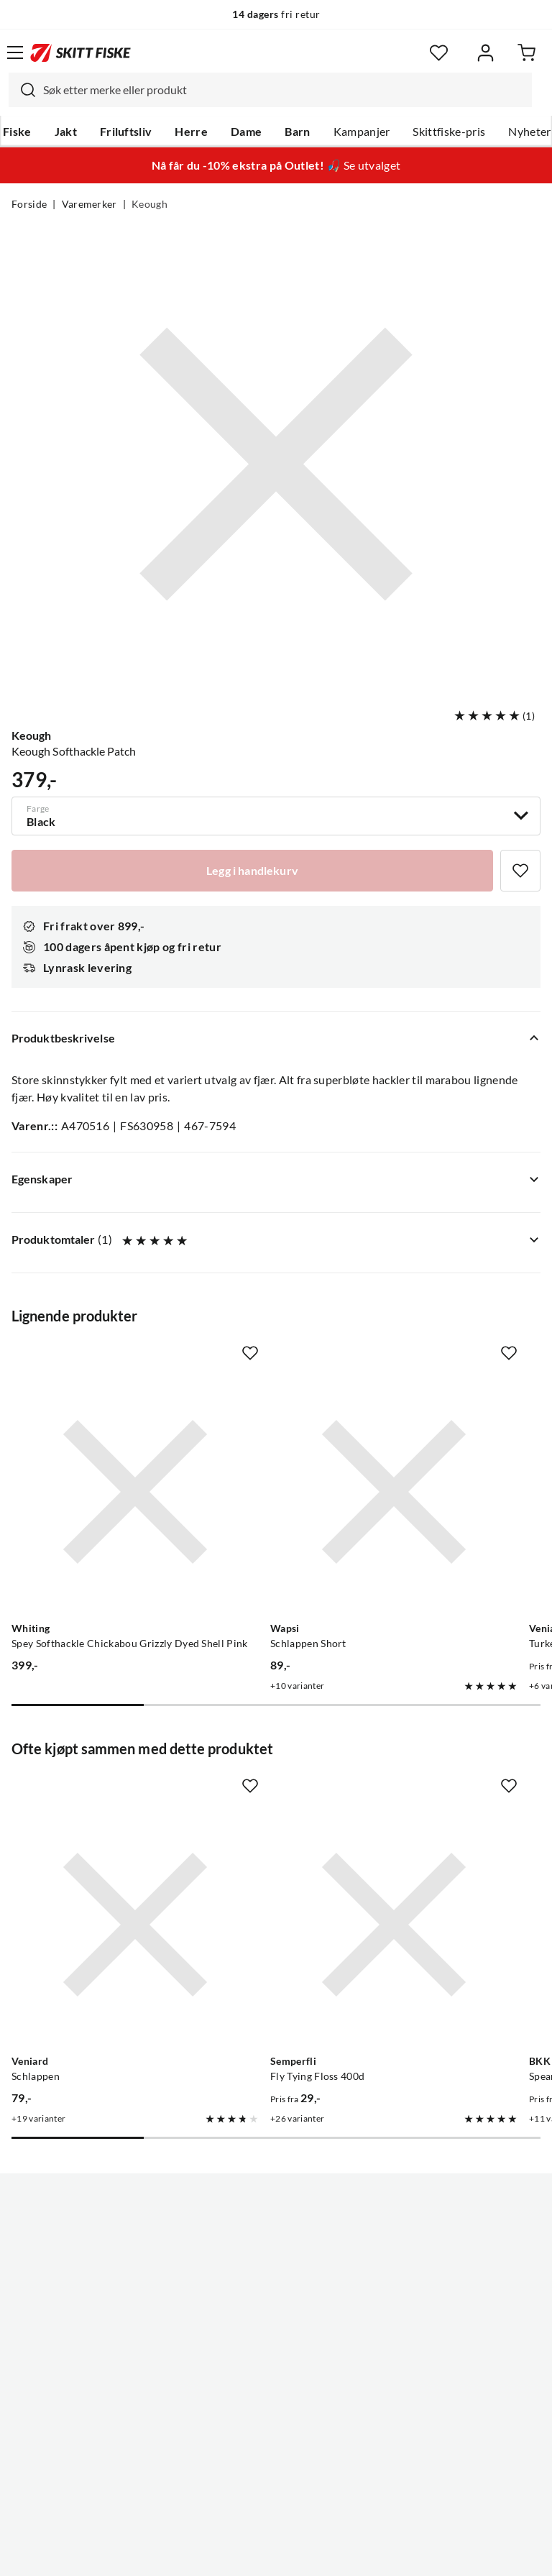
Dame (246, 131)
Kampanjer (362, 131)
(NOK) (276, 2510)
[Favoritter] (439, 53)
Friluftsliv (126, 131)
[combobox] (270, 90)
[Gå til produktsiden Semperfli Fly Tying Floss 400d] (394, 1924)
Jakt (66, 131)
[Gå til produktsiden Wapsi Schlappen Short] (394, 1491)
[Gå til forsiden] (80, 52)
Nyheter (529, 131)
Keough (149, 204)
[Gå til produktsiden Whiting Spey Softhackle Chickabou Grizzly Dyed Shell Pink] (135, 1491)
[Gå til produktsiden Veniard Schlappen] (135, 1924)
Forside (29, 204)
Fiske (17, 131)
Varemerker (89, 204)
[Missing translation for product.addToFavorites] (520, 870)
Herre (191, 131)
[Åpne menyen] (15, 52)
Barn (297, 131)
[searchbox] (284, 90)
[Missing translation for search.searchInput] (22, 90)
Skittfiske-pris (449, 131)
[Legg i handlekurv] (252, 870)
